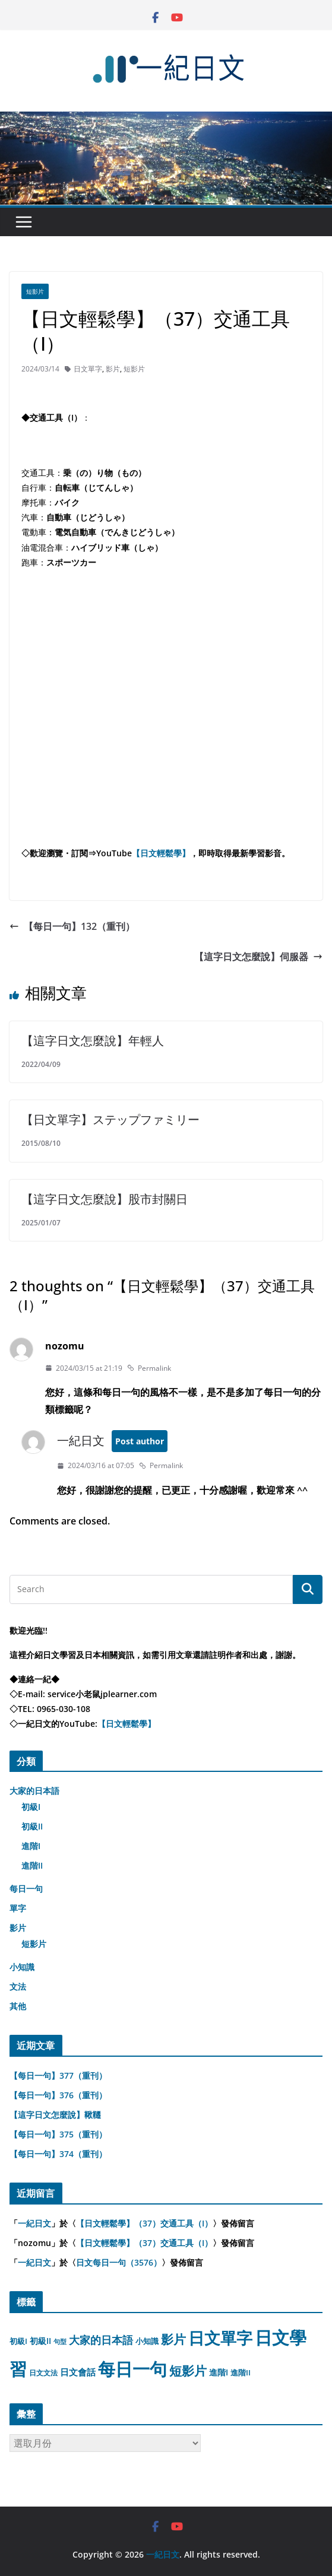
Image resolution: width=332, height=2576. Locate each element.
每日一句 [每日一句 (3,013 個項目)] (132, 2369)
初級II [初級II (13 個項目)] (40, 2340)
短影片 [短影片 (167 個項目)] (188, 2370)
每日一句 (26, 1888)
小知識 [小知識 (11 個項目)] (147, 2341)
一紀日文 (81, 1440)
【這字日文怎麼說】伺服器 (258, 956)
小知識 (22, 1967)
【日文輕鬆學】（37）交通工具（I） (144, 2223)
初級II (32, 1826)
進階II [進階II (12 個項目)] (240, 2372)
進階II (32, 1865)
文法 (18, 1986)
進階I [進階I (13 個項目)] (218, 2372)
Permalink (149, 1368)
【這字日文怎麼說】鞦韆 (55, 2114)
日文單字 (88, 369)
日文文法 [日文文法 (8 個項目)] (43, 2373)
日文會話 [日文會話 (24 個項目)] (78, 2372)
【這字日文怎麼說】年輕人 (92, 1041)
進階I (30, 1845)
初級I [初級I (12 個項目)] (18, 2341)
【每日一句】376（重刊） (58, 2095)
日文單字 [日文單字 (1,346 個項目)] (220, 2338)
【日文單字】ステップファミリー (110, 1119)
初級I (30, 1806)
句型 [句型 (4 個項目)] (60, 2341)
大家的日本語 (34, 1790)
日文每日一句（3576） (119, 2262)
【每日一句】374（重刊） (58, 2153)
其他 (18, 2006)
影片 (113, 369)
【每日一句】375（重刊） (58, 2134)
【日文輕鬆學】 (161, 853)
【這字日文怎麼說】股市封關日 (104, 1199)
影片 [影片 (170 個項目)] (173, 2339)
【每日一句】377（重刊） (58, 2075)
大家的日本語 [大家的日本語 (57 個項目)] (101, 2340)
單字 (18, 1908)
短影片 (35, 291)
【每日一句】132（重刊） (72, 926)
